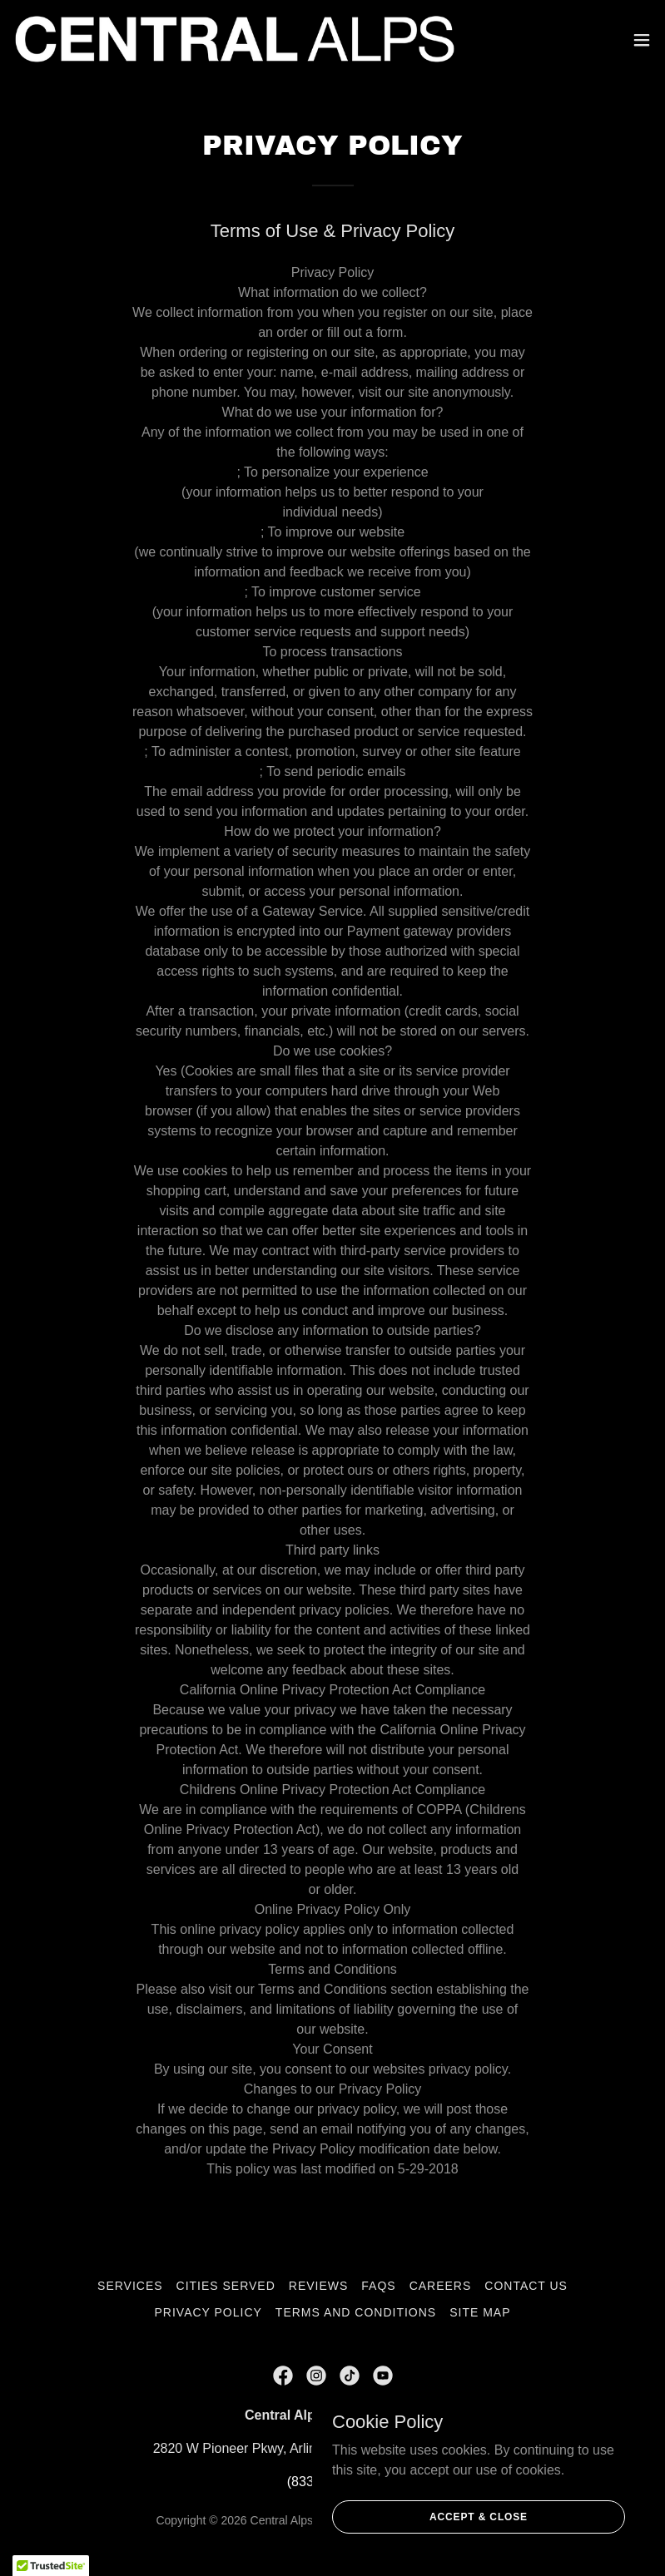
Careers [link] (440, 2285)
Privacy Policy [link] (208, 2312)
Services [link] (130, 2285)
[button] (641, 40)
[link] (234, 40)
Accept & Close (478, 2516)
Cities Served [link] (225, 2285)
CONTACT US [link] (526, 2285)
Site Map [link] (479, 2312)
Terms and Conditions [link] (355, 2312)
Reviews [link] (319, 2285)
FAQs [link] (378, 2285)
